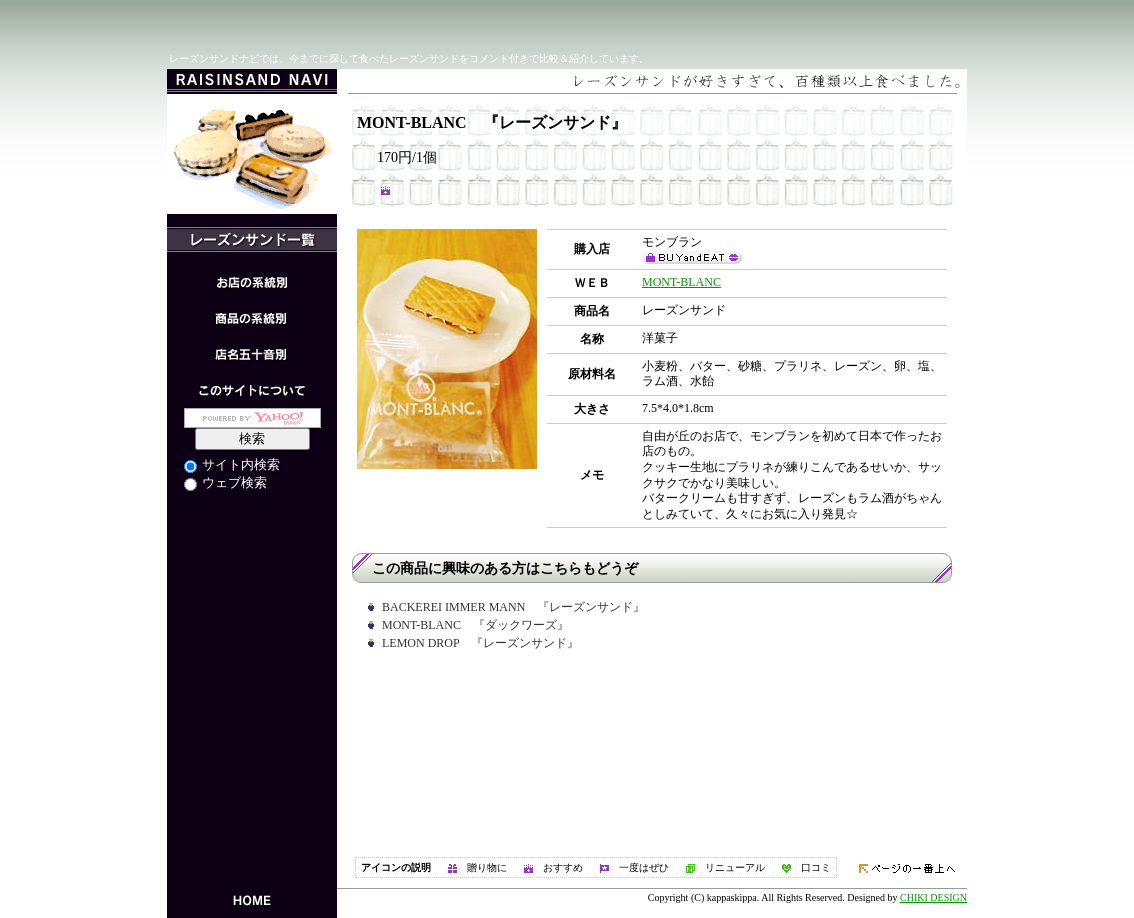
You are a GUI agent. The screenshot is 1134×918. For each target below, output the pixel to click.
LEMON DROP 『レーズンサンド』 (480, 643)
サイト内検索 (232, 464)
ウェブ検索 (225, 482)
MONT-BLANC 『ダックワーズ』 (475, 625)
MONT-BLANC (681, 282)
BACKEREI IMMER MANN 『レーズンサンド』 (513, 607)
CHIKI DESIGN (933, 897)
